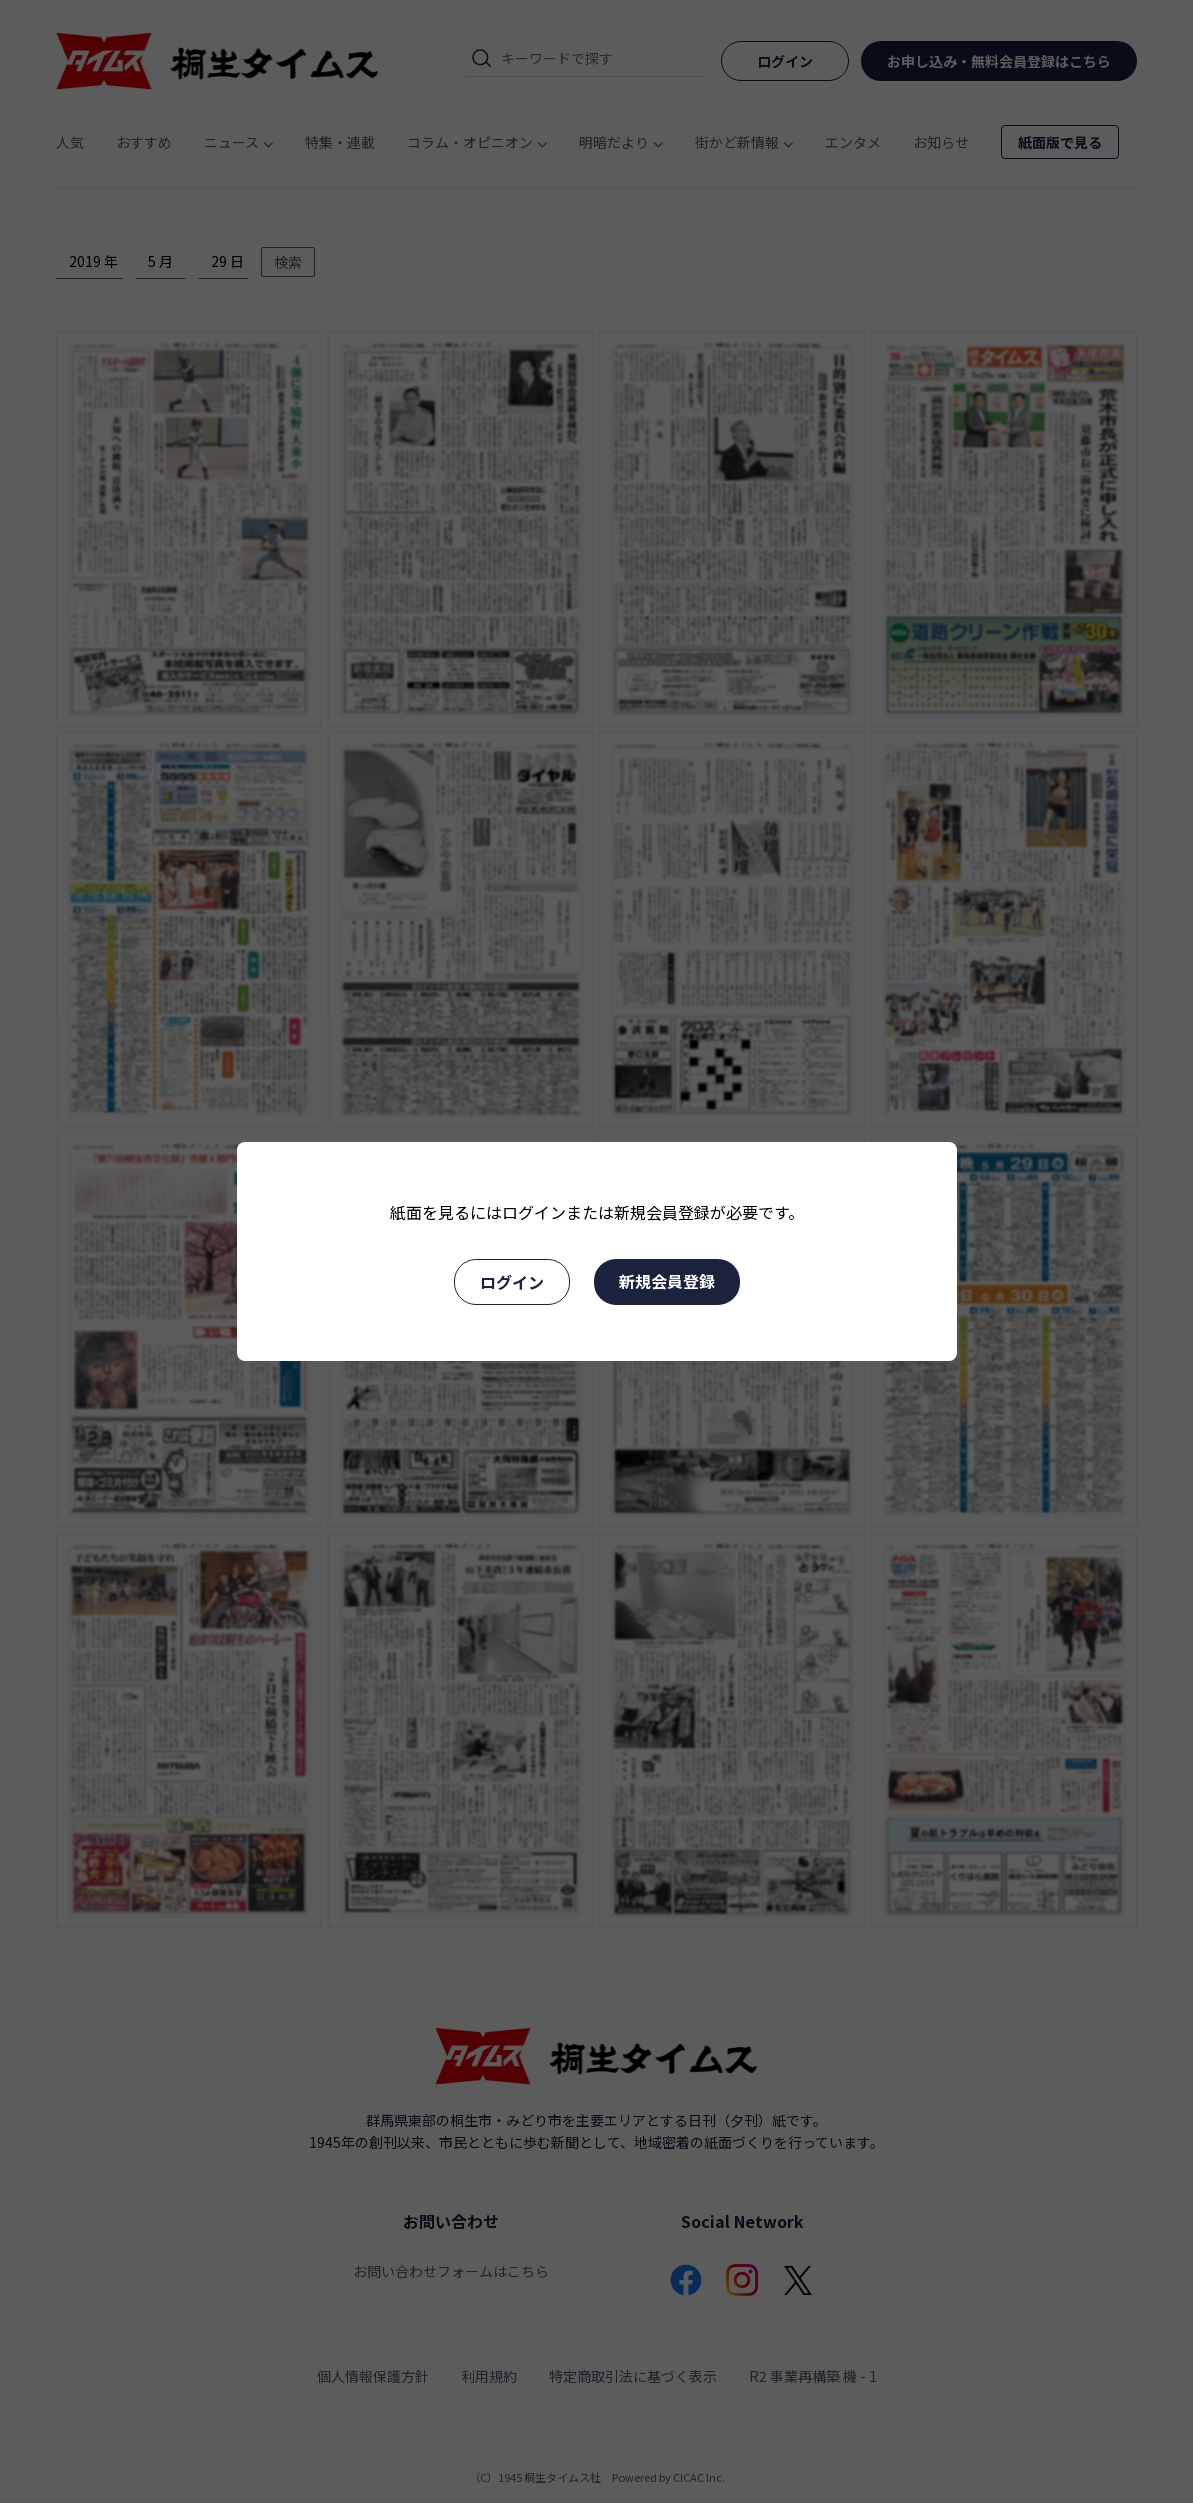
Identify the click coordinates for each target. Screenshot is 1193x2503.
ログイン (512, 1282)
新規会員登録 (667, 1281)
